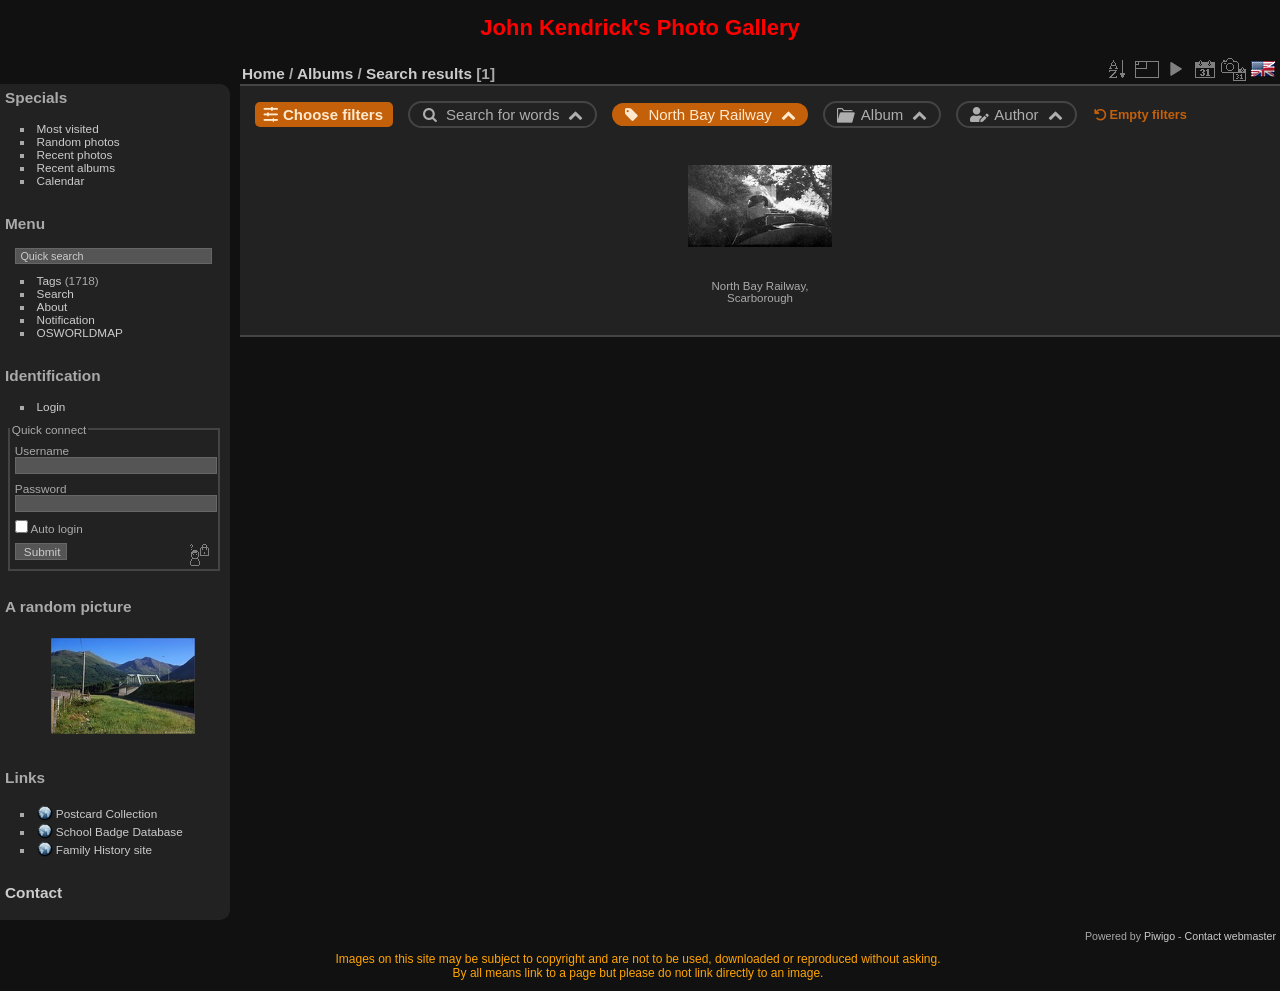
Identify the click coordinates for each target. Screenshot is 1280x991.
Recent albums (76, 167)
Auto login (49, 528)
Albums (325, 73)
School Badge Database (119, 831)
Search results (419, 73)
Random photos (78, 141)
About (52, 306)
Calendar (61, 180)
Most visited (68, 128)
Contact (33, 892)
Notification (66, 319)
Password (41, 488)
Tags (49, 280)
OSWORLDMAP (80, 332)
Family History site (104, 849)
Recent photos (75, 154)
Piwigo (1159, 936)
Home (263, 73)
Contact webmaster (1230, 936)
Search (55, 293)
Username (42, 450)
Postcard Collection (106, 813)
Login (51, 406)
